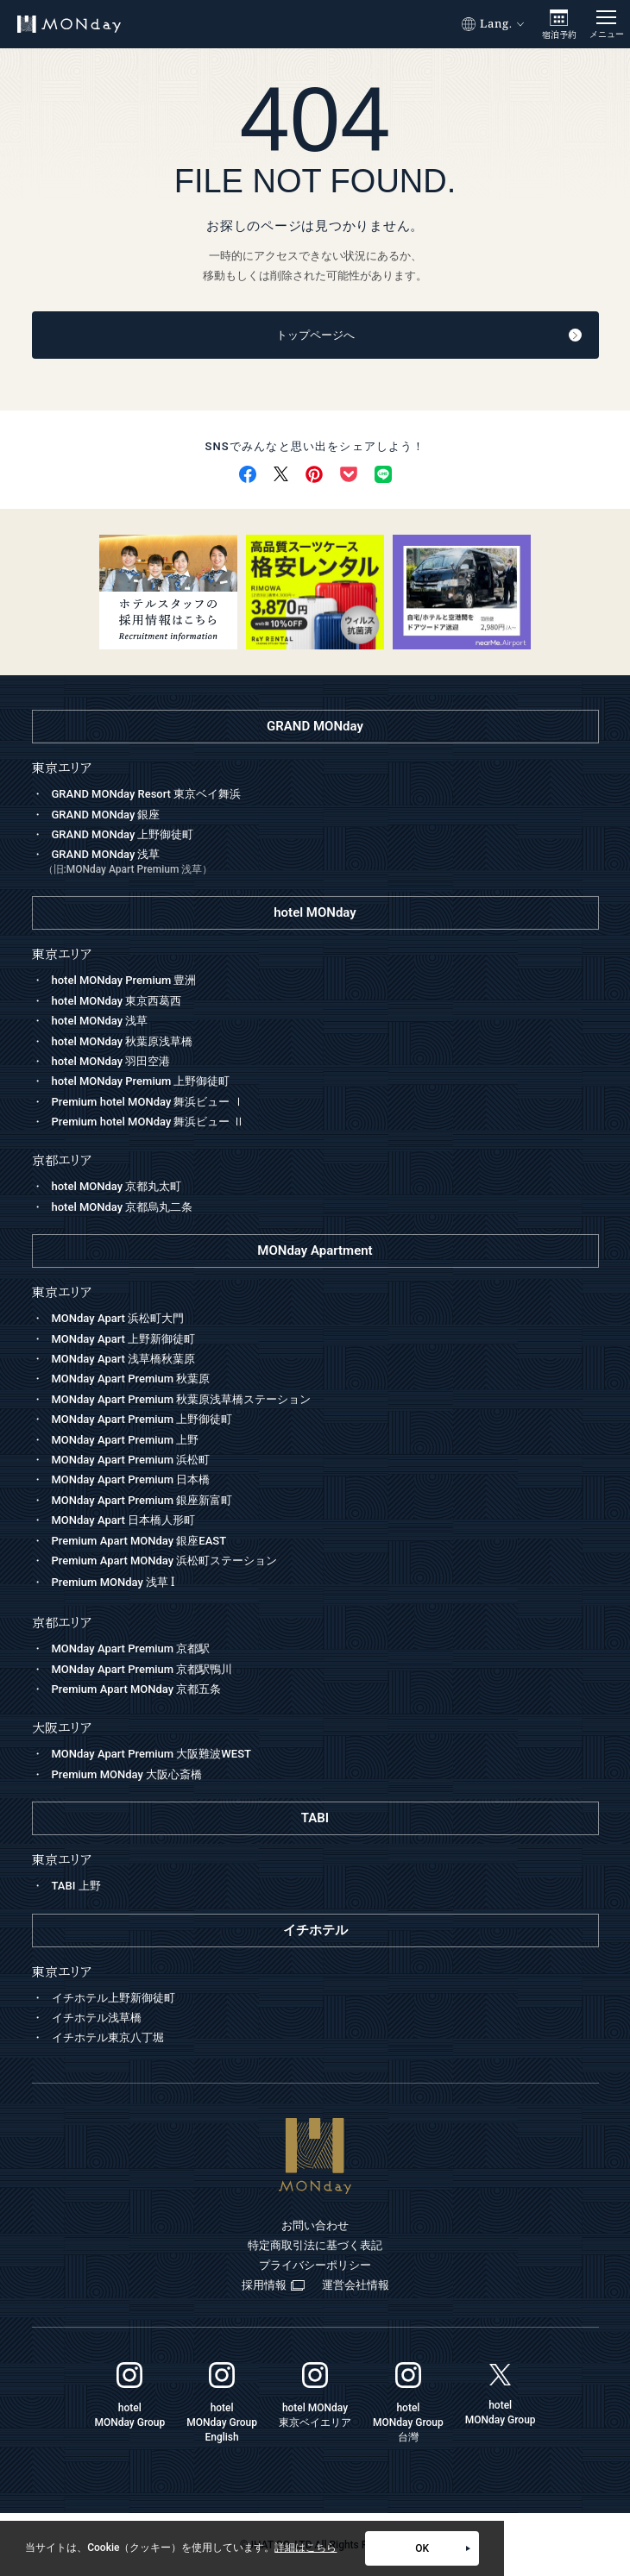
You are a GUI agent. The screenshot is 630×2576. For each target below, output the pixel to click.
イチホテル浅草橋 (97, 2017)
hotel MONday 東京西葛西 (117, 1000)
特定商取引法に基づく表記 (315, 2245)
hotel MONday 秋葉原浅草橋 (122, 1041)
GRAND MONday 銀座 (106, 814)
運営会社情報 (355, 2285)
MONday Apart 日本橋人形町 (124, 1520)
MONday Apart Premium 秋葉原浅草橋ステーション (182, 1399)
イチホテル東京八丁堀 (108, 2037)
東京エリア (61, 1292)
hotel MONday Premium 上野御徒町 (141, 1081)
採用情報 (273, 2285)
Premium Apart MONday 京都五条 (137, 1689)
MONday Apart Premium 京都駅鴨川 (142, 1669)
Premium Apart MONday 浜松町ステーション (165, 1560)
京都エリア (61, 1622)
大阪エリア (61, 1727)
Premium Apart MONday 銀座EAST (139, 1540)
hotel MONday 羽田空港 (111, 1061)
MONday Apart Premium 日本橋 (131, 1479)
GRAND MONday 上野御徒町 (123, 834)
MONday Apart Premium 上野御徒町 (142, 1419)
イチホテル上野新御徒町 (113, 1997)
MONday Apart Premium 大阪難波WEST (151, 1753)
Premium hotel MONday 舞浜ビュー (148, 1101)
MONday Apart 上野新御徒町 (124, 1338)
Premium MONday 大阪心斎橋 (127, 1774)
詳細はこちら (305, 2548)
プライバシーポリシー (315, 2265)
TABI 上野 (76, 1885)
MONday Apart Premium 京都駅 (131, 1648)
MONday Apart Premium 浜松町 (131, 1459)
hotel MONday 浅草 (100, 1020)
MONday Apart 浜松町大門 (118, 1318)
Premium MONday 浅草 (113, 1582)
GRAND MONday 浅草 (321, 863)
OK (442, 2548)
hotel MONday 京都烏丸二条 (122, 1206)
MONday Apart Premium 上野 (125, 1439)
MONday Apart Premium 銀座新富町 (142, 1500)
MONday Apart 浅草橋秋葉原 (124, 1358)
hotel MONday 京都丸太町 (117, 1186)
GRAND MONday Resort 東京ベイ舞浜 (147, 793)
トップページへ (429, 335)
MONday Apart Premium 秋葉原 (131, 1378)
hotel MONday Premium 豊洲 (124, 980)
